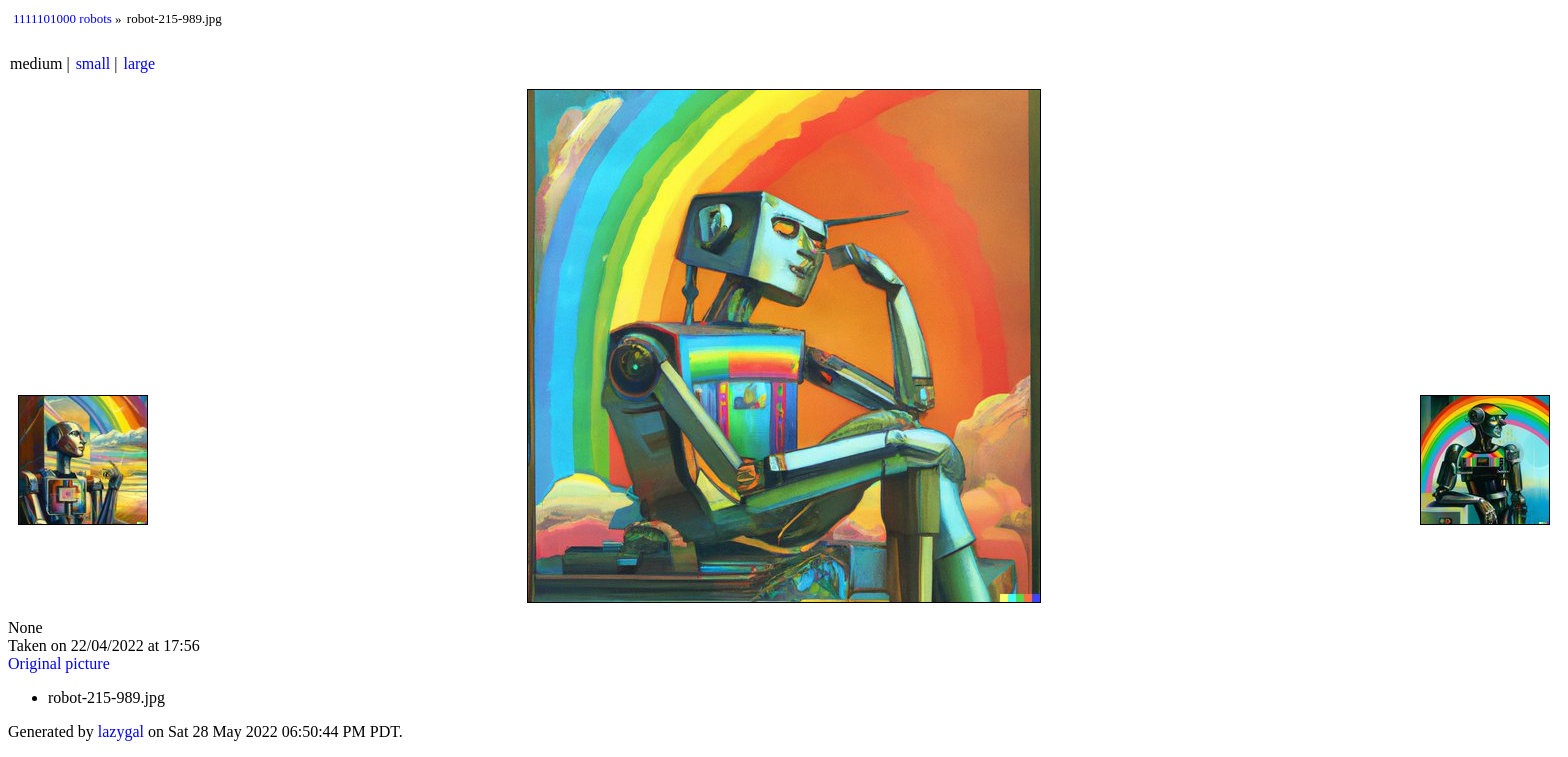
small (93, 63)
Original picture (59, 663)
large (140, 63)
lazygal (121, 731)
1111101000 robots (62, 18)
